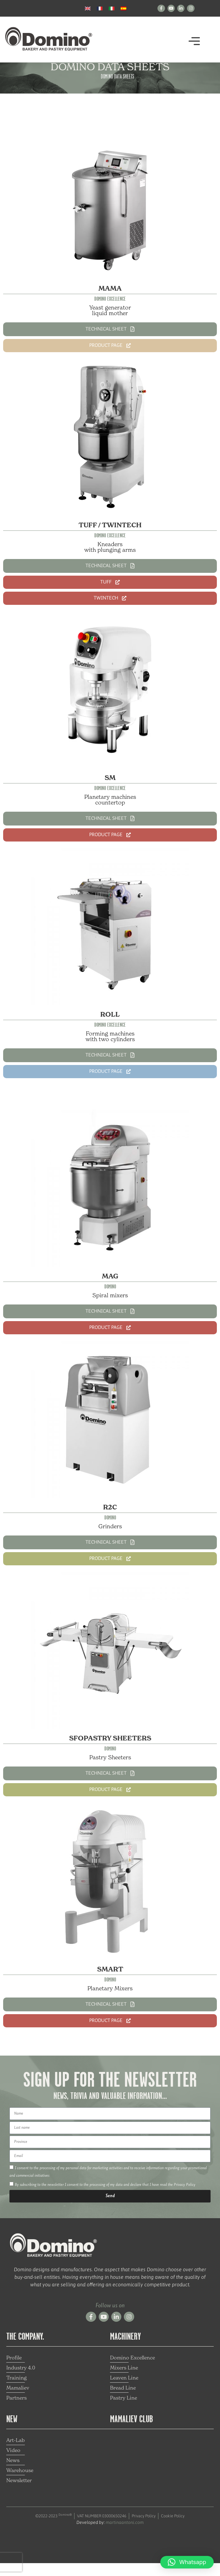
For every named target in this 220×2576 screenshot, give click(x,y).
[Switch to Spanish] (123, 8)
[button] (194, 42)
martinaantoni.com (125, 2535)
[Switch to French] (100, 8)
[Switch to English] (88, 8)
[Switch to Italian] (112, 8)
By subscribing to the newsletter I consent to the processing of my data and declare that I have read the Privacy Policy (105, 2198)
